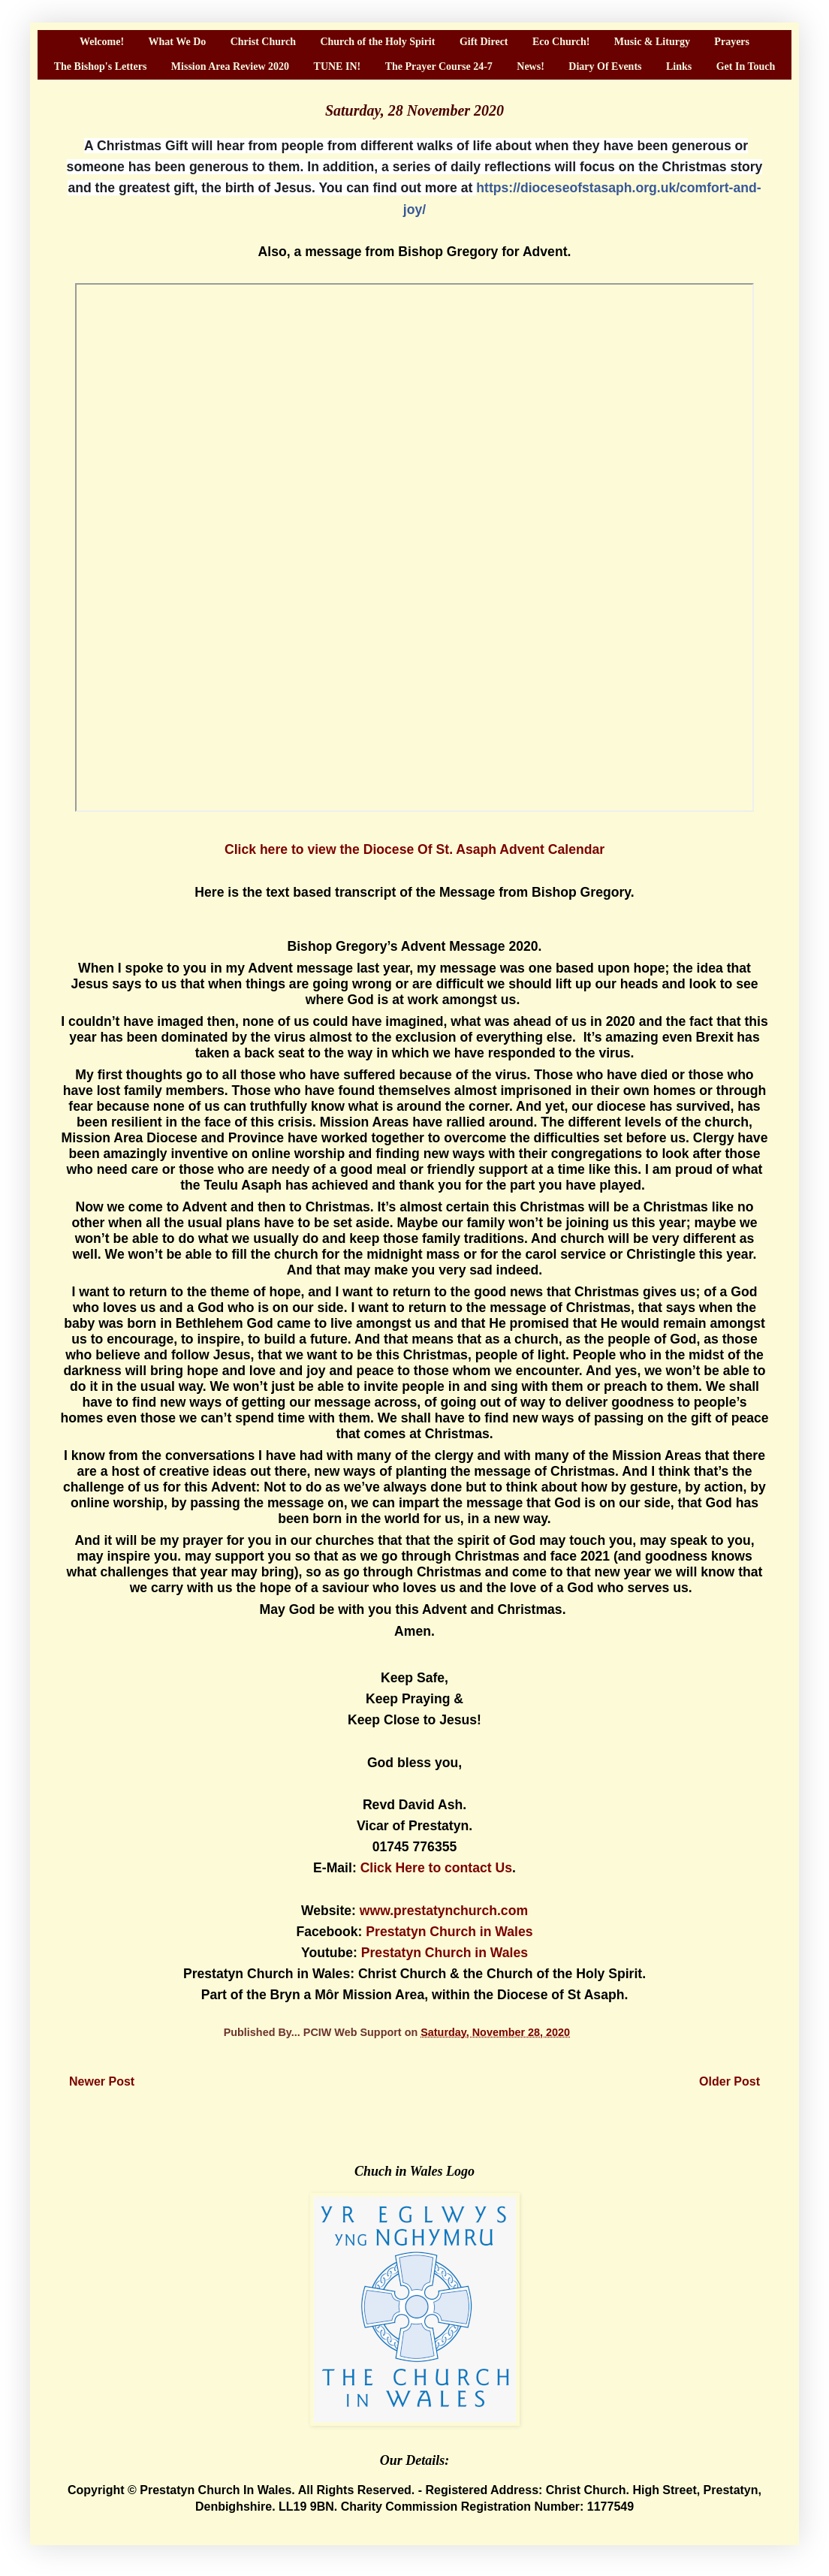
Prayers (731, 41)
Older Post (729, 2081)
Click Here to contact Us (436, 1867)
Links (679, 66)
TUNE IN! (337, 66)
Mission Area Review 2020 (230, 66)
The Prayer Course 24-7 (439, 66)
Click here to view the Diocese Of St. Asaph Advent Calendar (414, 849)
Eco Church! (560, 41)
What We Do (177, 41)
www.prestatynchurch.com (444, 1910)
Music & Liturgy (652, 41)
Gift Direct (484, 41)
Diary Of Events (604, 66)
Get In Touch (746, 66)
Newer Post (101, 2081)
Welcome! (102, 41)
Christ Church (263, 41)
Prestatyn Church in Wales (449, 1931)
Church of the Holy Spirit (377, 41)
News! (530, 66)
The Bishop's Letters (100, 66)
